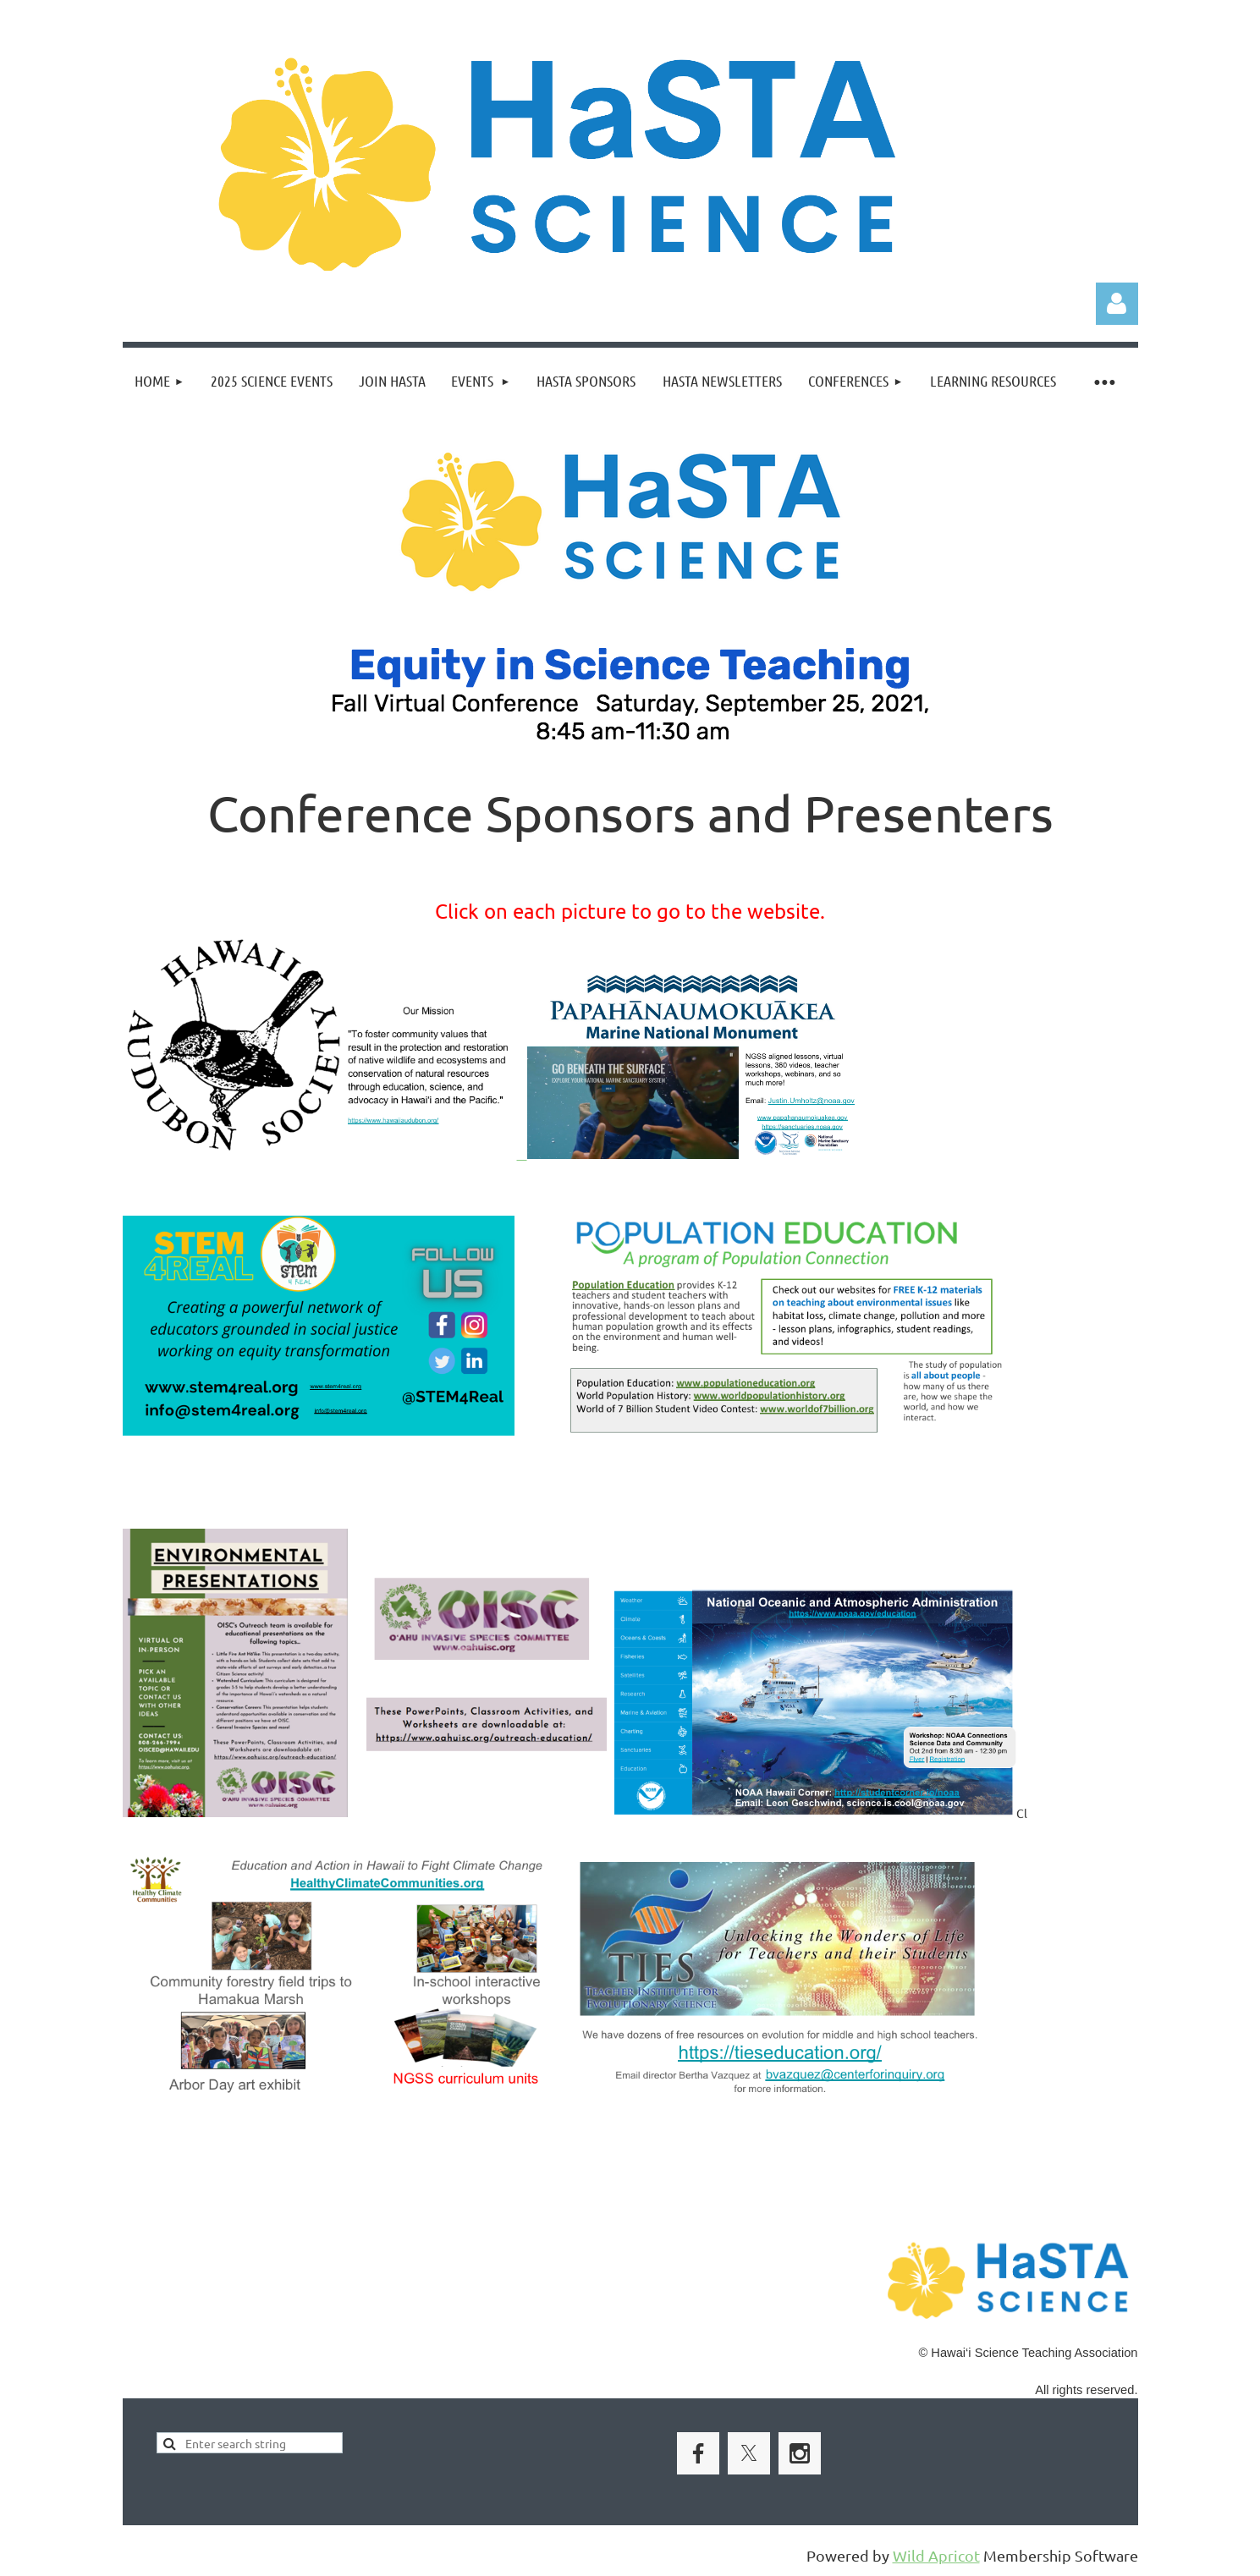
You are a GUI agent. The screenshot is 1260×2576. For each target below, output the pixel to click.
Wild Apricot (936, 2555)
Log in (1117, 304)
